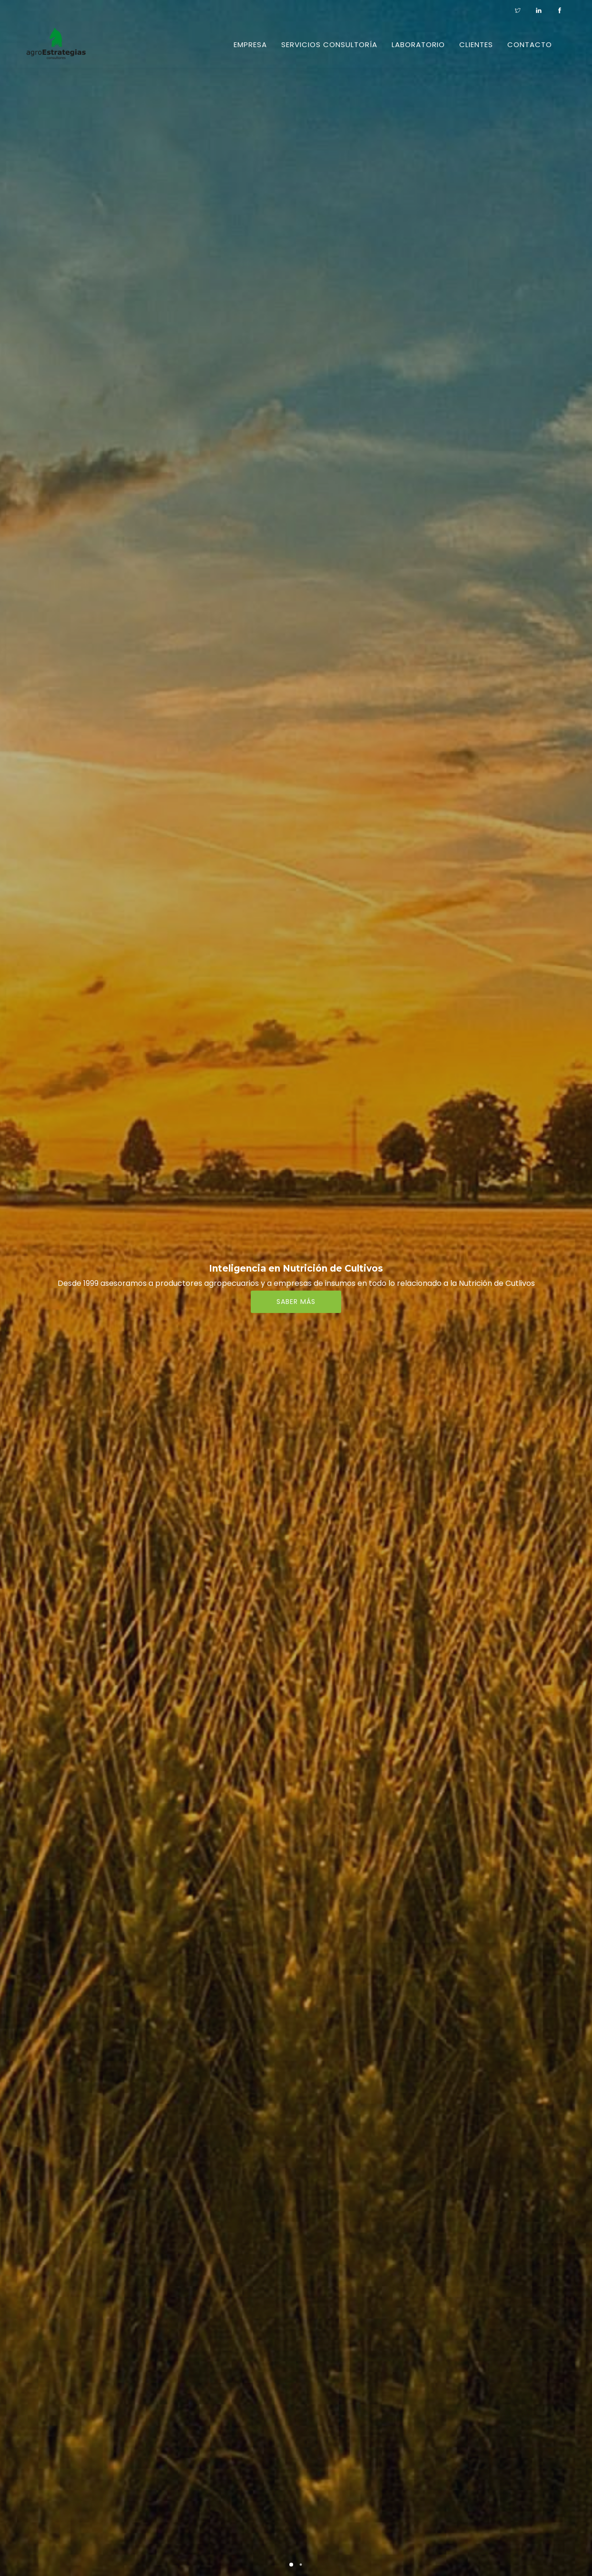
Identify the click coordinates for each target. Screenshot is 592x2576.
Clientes (476, 44)
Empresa (250, 44)
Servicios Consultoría (329, 44)
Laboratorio (418, 44)
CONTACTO (529, 44)
